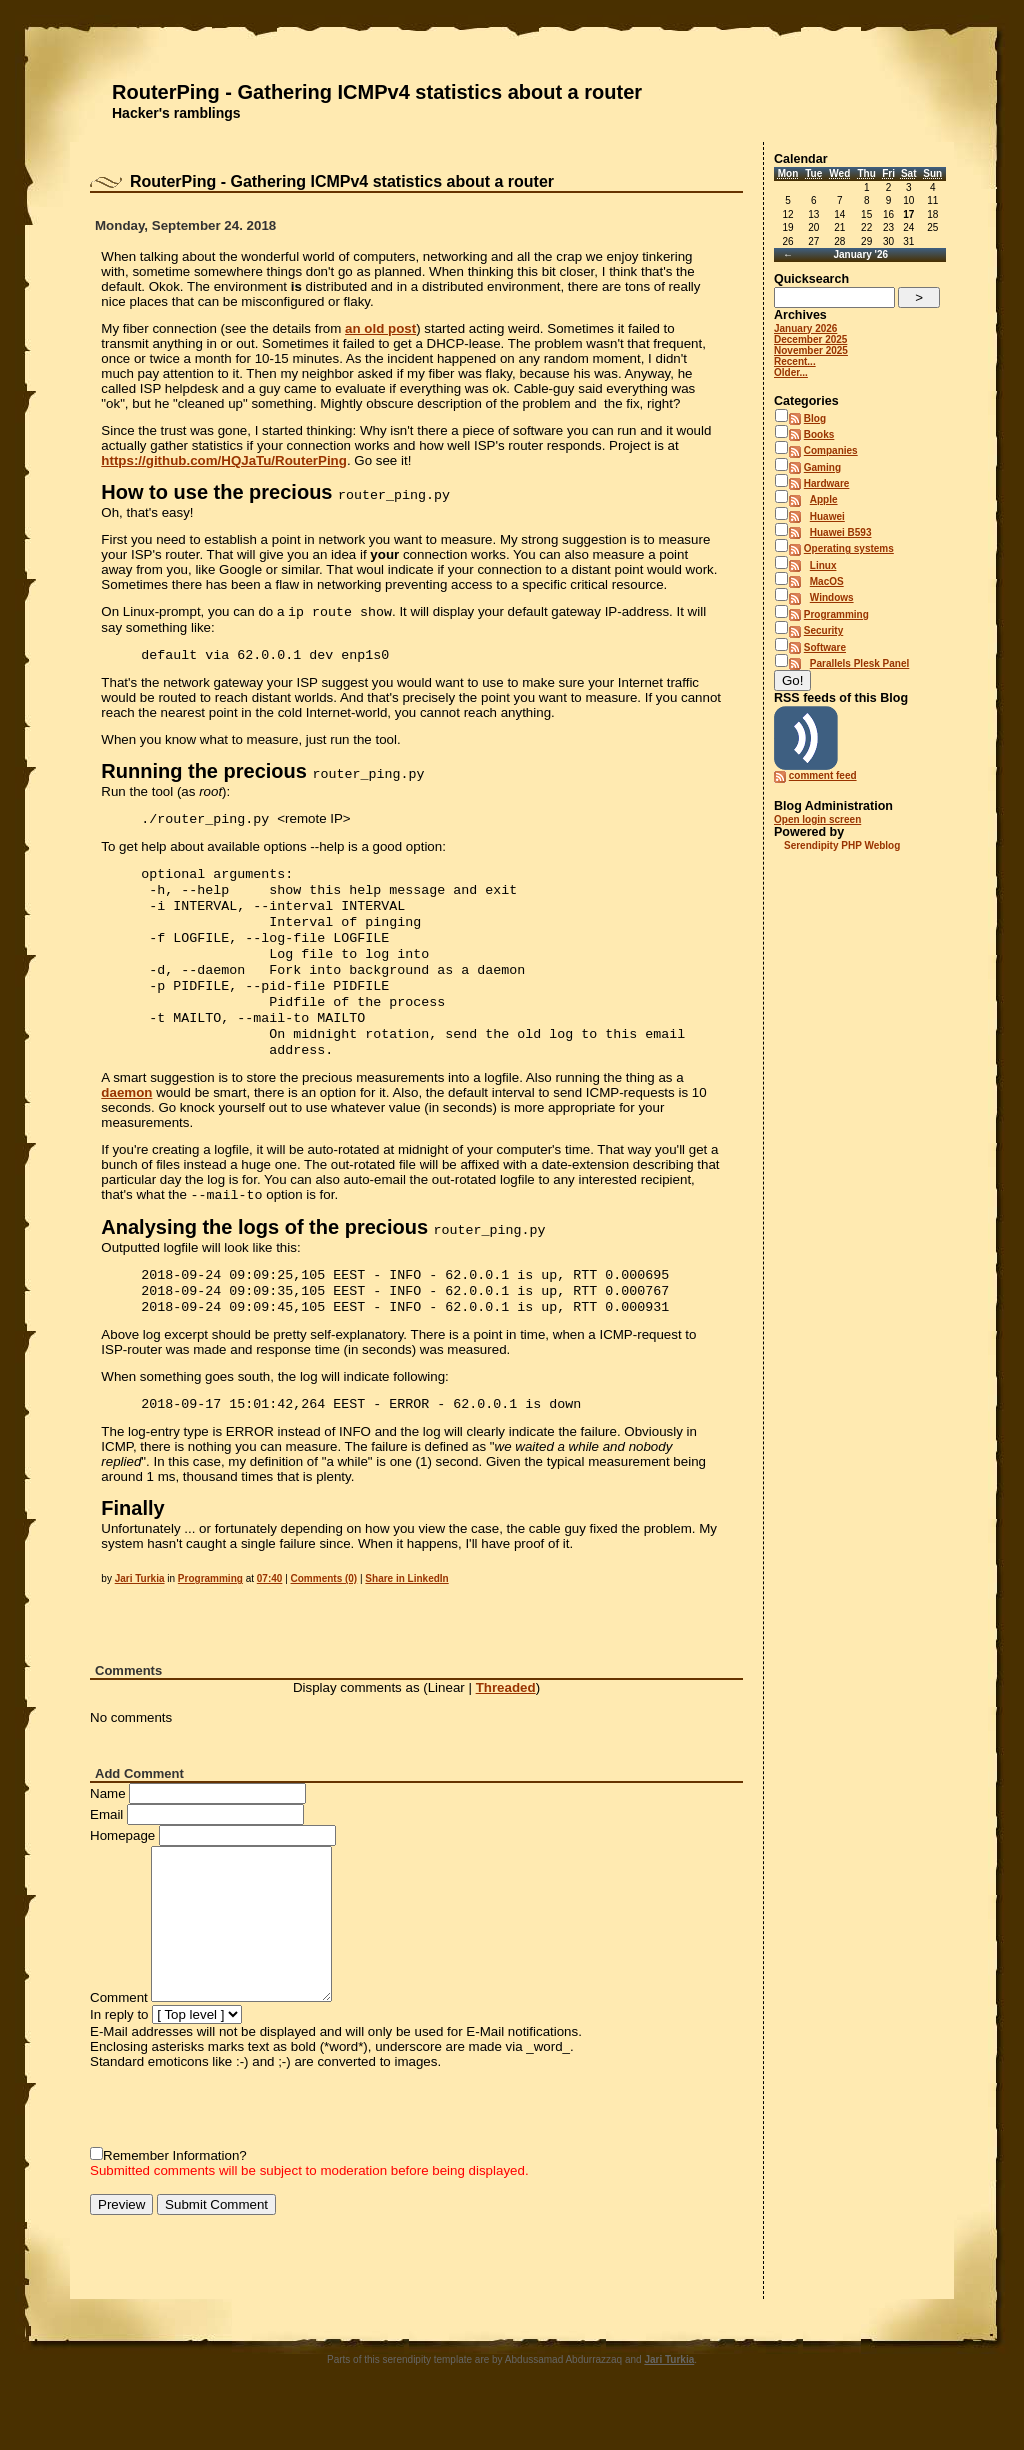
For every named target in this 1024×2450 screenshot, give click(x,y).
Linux (823, 565)
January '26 (860, 254)
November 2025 (811, 350)
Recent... (795, 361)
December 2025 (810, 339)
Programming (210, 1618)
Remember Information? (175, 2195)
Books (819, 434)
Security (823, 630)
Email (106, 1854)
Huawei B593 (841, 532)
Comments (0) (324, 1618)
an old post (380, 328)
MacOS (827, 581)
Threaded (506, 1727)
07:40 (270, 1618)
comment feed (823, 775)
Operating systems (849, 548)
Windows (832, 597)
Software (825, 647)
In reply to (119, 2054)
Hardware (827, 483)
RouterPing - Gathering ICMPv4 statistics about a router (377, 92)
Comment (119, 2037)
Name (108, 1833)
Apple (824, 499)
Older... (791, 372)
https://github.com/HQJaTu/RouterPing (224, 460)
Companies (831, 450)
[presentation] (242, 2148)
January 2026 (805, 328)
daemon (126, 1122)
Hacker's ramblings (176, 113)
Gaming (822, 467)
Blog (815, 418)
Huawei (827, 516)
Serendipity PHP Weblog (842, 845)
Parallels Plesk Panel (860, 663)
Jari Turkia (140, 1618)
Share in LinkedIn (406, 1618)
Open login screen (817, 819)
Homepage (122, 1875)
